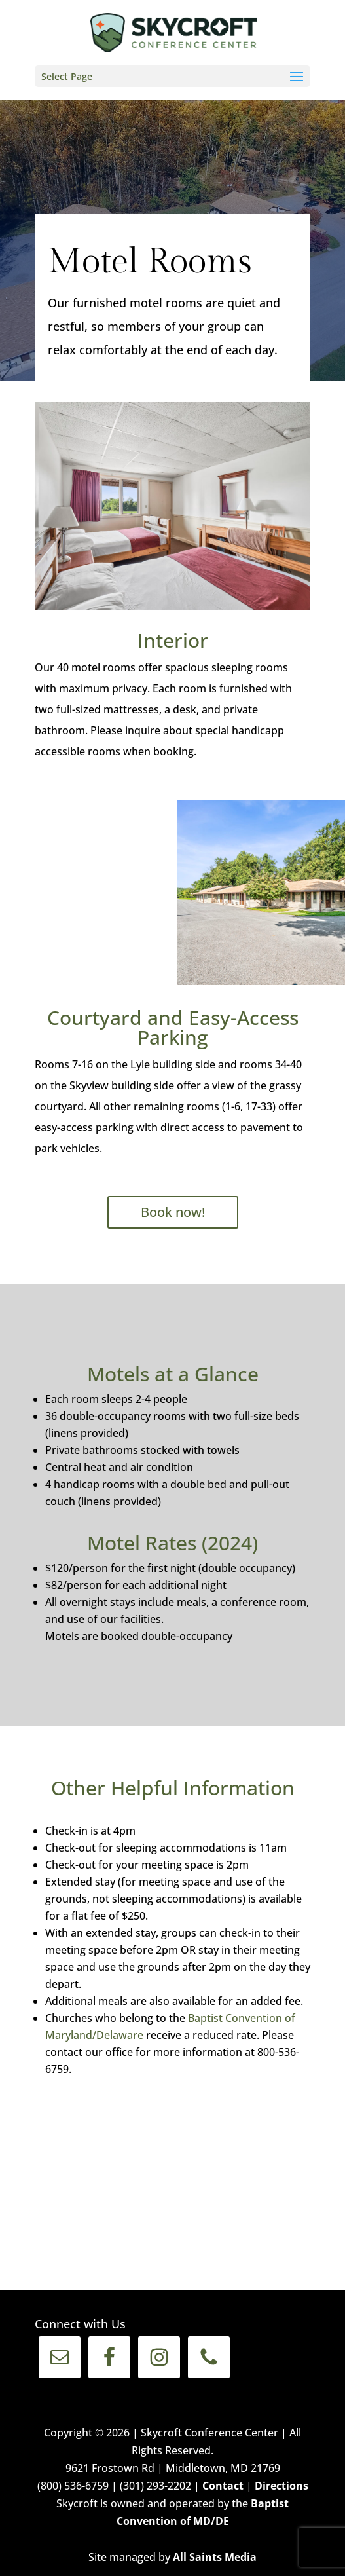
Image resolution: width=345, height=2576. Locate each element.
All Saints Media (215, 2557)
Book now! (173, 1212)
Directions (281, 2485)
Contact (223, 2485)
